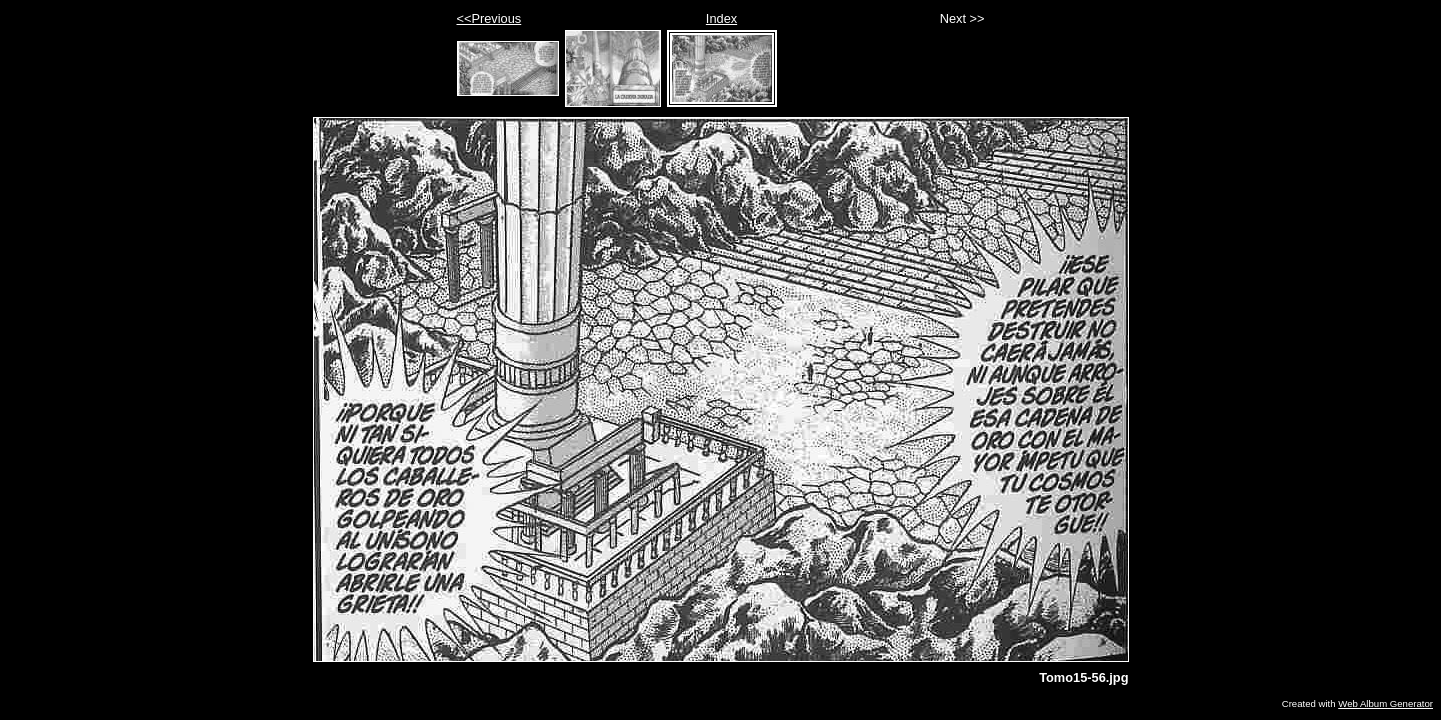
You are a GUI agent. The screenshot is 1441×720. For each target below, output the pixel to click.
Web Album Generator (1385, 703)
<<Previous (489, 18)
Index (721, 18)
